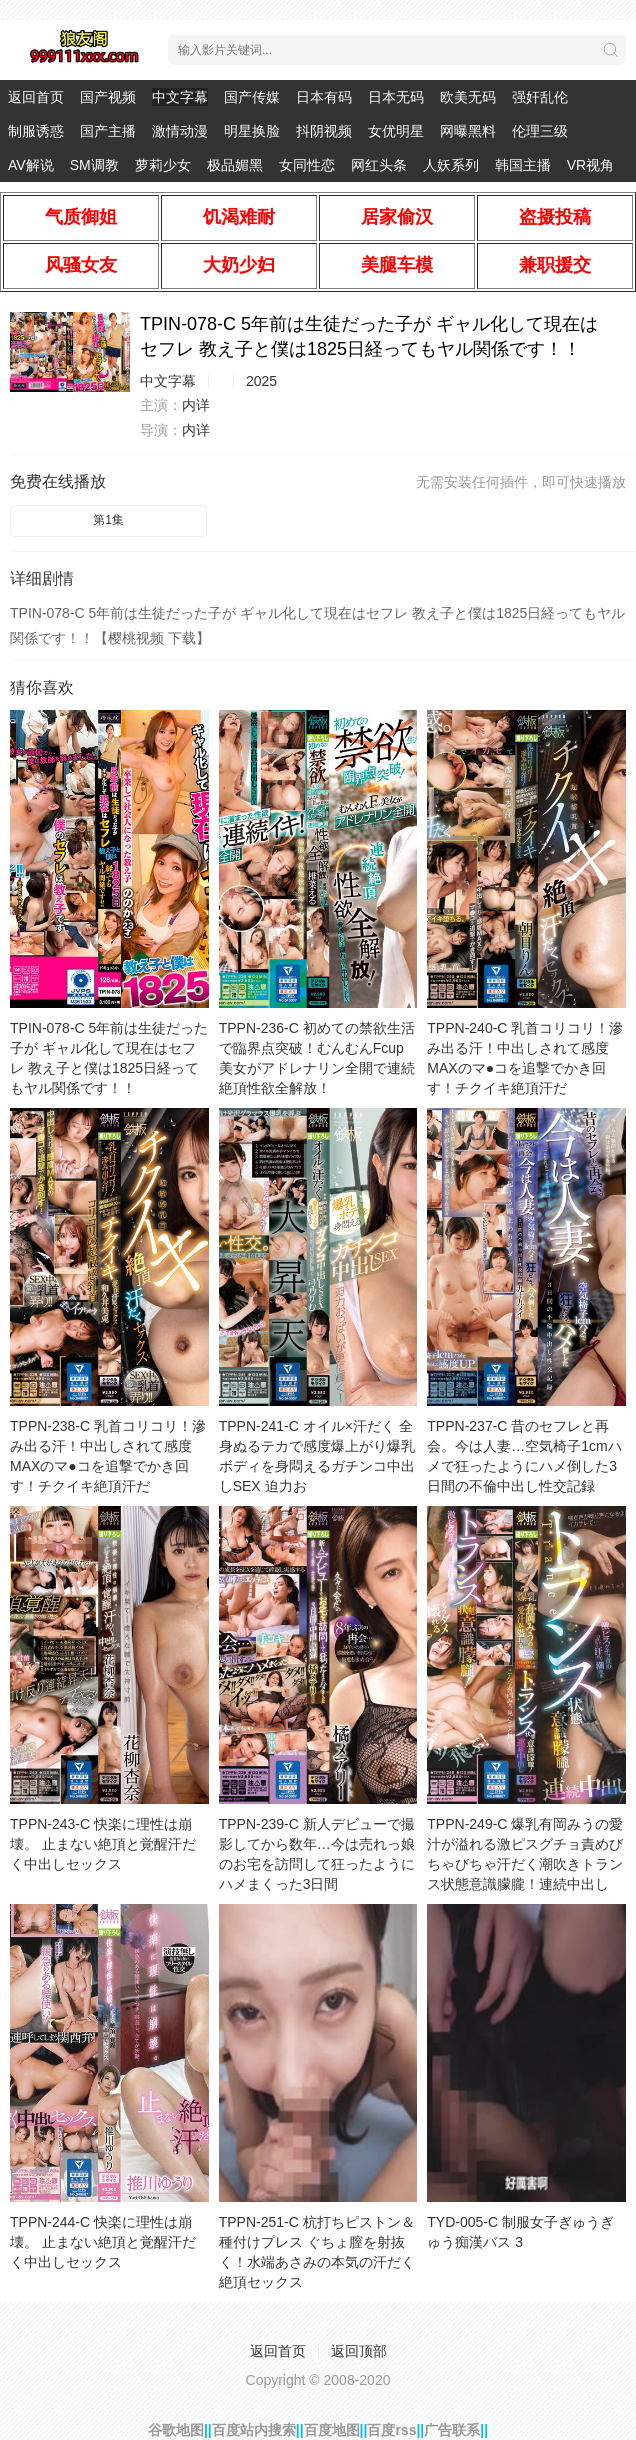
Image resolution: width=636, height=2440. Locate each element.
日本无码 (396, 97)
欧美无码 (468, 97)
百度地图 (332, 2430)
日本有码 (324, 97)
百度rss (391, 2430)
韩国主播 (523, 165)
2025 (261, 381)
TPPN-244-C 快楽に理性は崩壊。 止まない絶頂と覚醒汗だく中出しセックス (103, 2242)
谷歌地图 (176, 2430)
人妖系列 (451, 165)
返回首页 (36, 97)
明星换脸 (252, 131)
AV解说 (31, 165)
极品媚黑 (235, 165)
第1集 (108, 520)
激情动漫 (180, 131)
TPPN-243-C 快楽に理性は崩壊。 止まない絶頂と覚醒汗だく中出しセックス (103, 1844)
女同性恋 (307, 165)
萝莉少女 (163, 165)
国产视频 (108, 97)
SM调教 (94, 165)
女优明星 (396, 131)
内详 (196, 405)
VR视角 (590, 165)
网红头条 (379, 165)
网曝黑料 (468, 131)
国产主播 (108, 131)
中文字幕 (180, 97)
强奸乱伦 (540, 97)
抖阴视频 (324, 131)
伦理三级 (540, 131)
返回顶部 (359, 2351)
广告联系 (452, 2430)
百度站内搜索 (254, 2430)
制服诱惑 (36, 131)
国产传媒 (252, 97)
